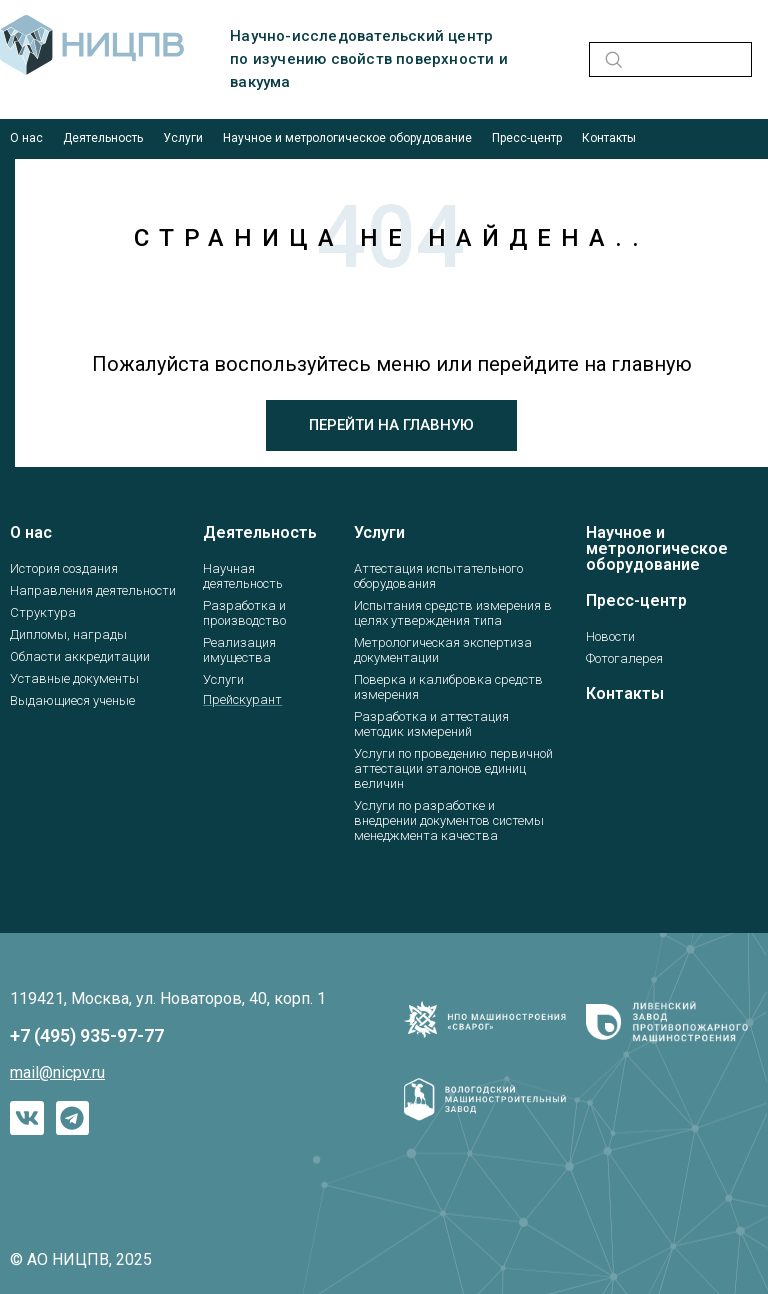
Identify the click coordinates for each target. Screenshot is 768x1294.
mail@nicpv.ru (57, 1072)
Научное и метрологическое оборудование (347, 138)
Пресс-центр (527, 138)
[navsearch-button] (610, 59)
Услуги (183, 138)
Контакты (609, 138)
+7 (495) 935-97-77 (87, 1035)
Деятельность (103, 138)
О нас (26, 138)
